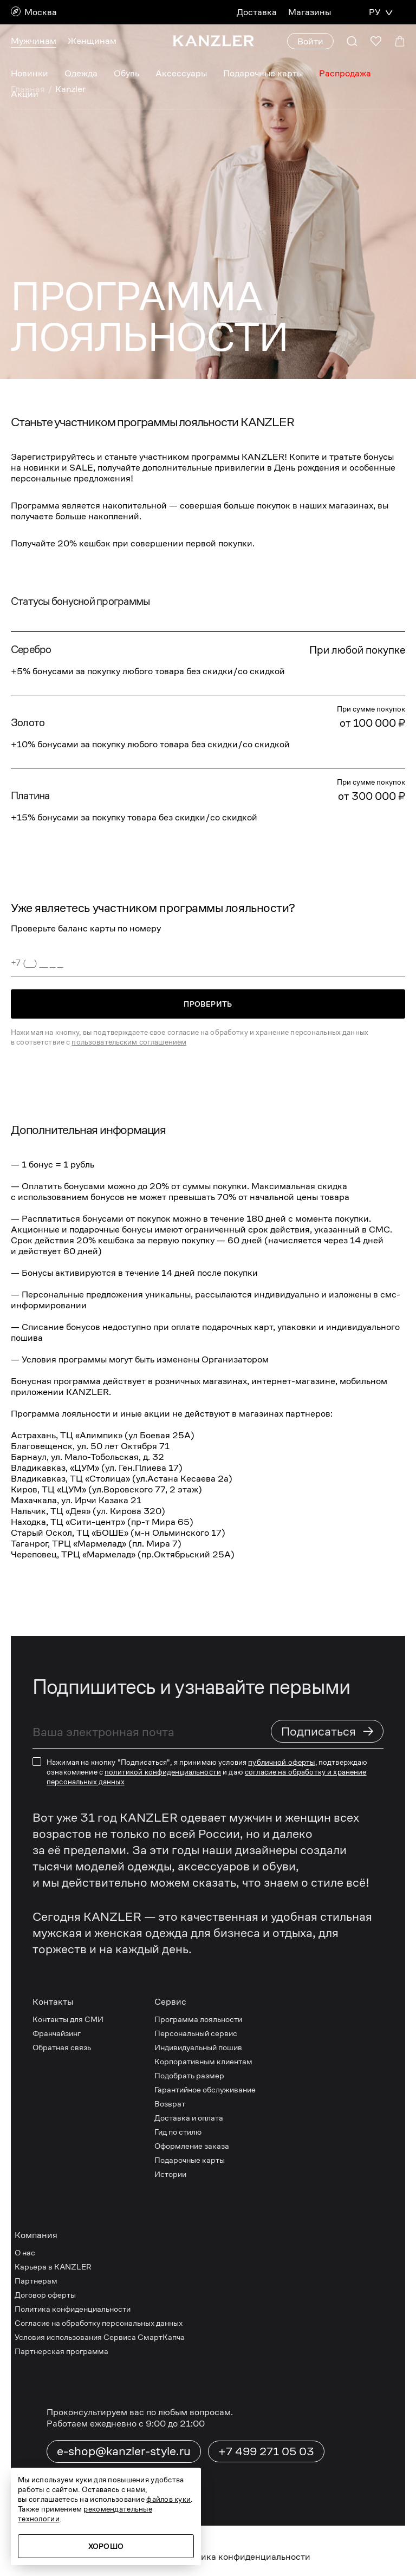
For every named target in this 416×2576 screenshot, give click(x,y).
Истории (171, 2174)
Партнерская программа (61, 2351)
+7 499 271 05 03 (264, 2451)
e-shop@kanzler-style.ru (124, 2451)
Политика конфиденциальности (74, 2308)
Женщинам (91, 41)
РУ (374, 12)
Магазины (309, 12)
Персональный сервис (197, 2033)
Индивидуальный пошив (201, 2047)
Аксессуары (181, 73)
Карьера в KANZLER (54, 2266)
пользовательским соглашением (131, 1042)
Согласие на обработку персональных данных (102, 2322)
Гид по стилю (180, 2131)
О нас (25, 2252)
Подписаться (327, 1731)
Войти (310, 41)
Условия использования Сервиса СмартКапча (101, 2337)
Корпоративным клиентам (204, 2061)
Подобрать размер (190, 2075)
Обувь (126, 73)
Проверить (208, 1004)
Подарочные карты (263, 73)
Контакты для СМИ (68, 2019)
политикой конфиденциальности (164, 1772)
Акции (24, 94)
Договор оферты (46, 2294)
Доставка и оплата (190, 2117)
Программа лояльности (199, 2019)
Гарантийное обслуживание (208, 2089)
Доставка (257, 12)
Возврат (170, 2103)
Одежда (80, 73)
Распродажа (347, 73)
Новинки (29, 73)
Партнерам (36, 2280)
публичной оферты (285, 1762)
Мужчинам (33, 41)
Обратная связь (62, 2047)
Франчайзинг (56, 2033)
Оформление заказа (194, 2145)
